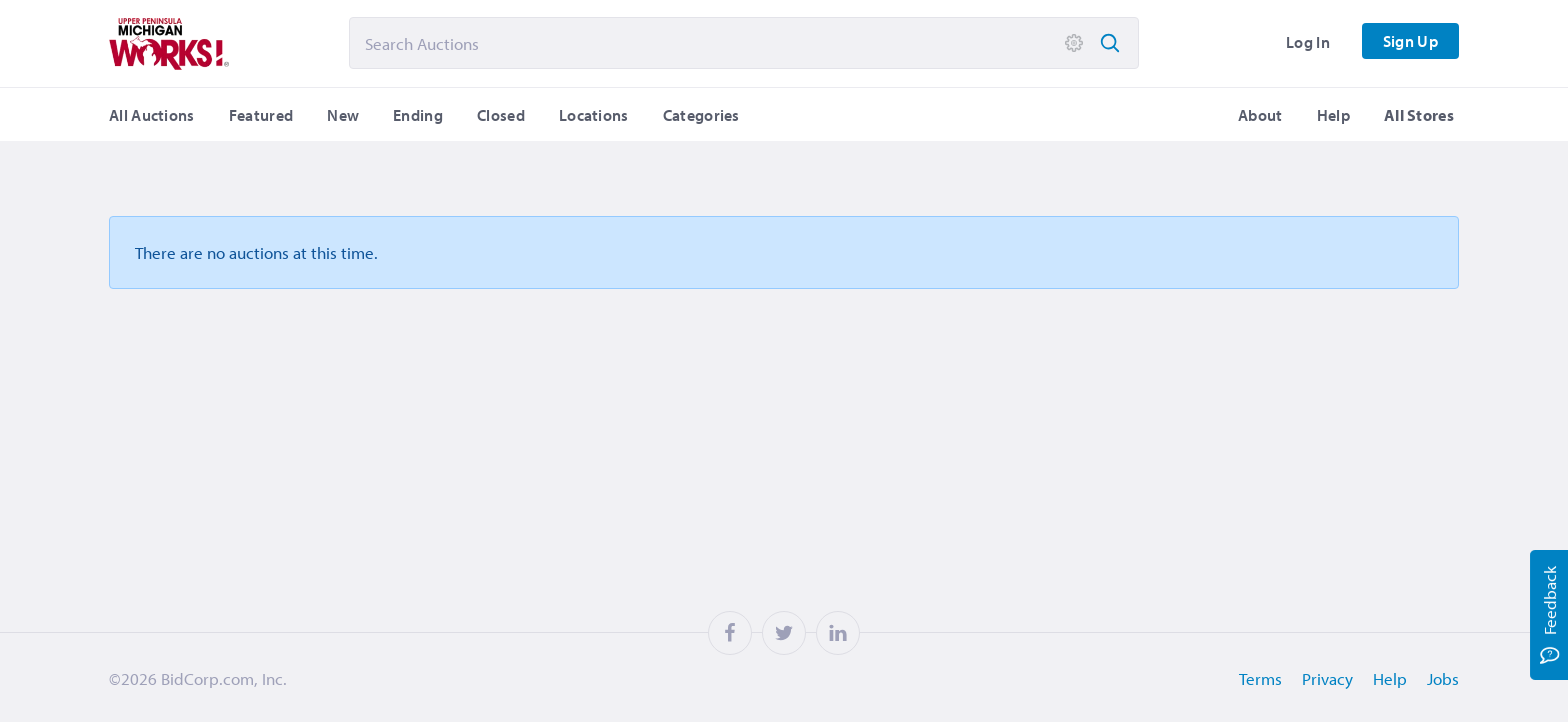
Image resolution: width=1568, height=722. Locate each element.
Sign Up (1410, 41)
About (1260, 115)
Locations (594, 115)
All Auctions (152, 115)
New (343, 115)
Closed (501, 115)
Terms (1260, 678)
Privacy (1327, 678)
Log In (1308, 42)
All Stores (1419, 115)
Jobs (1443, 678)
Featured (261, 115)
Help (1333, 115)
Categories (701, 115)
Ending (418, 115)
